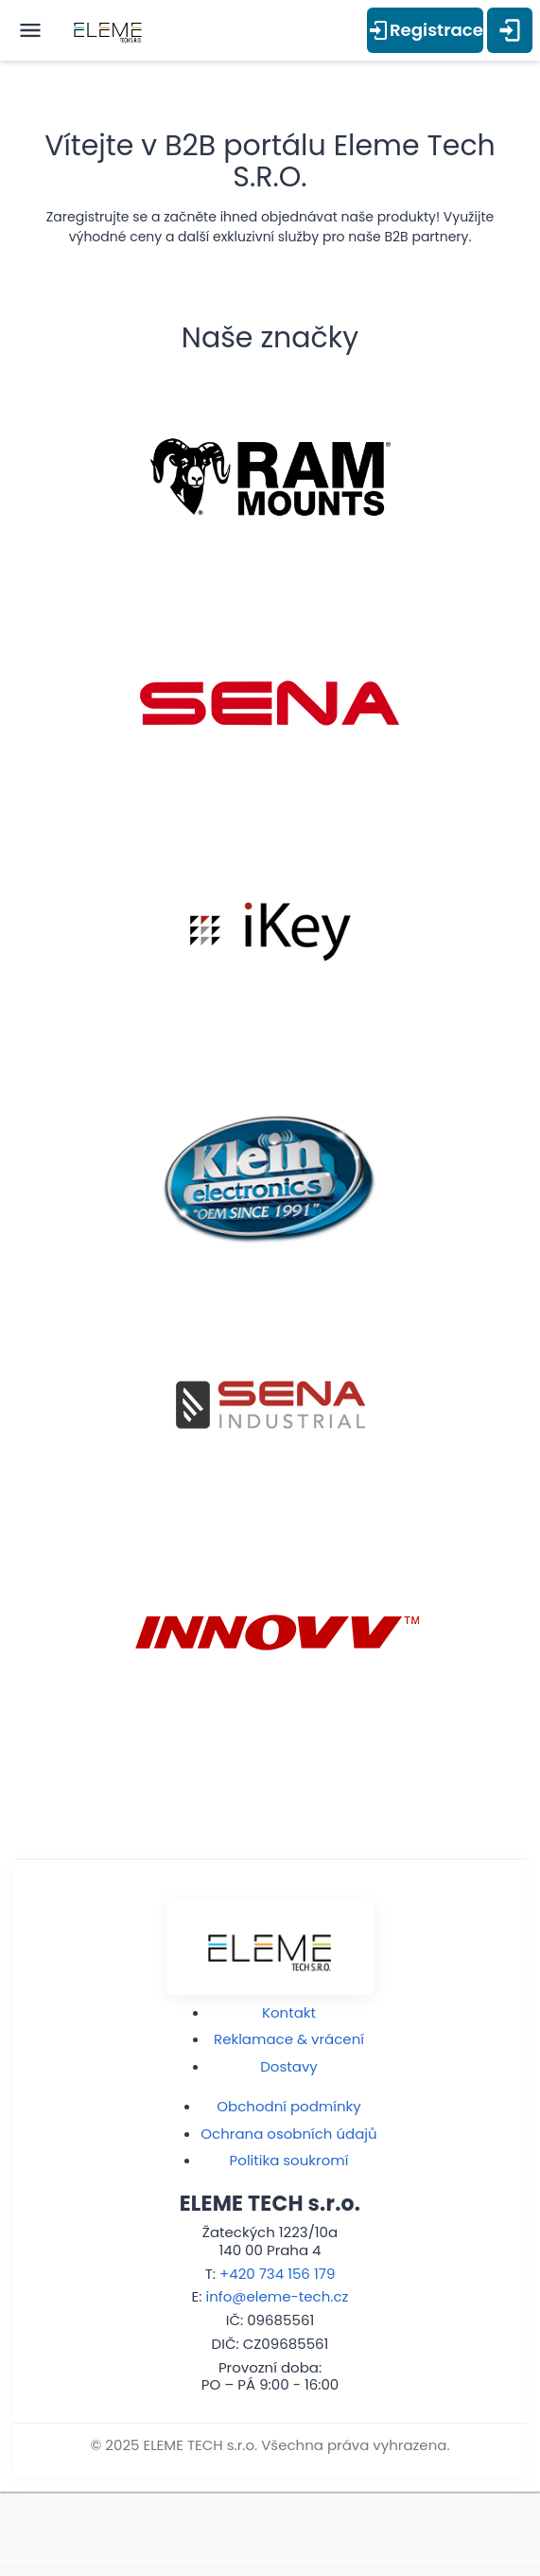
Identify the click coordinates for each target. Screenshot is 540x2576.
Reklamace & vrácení (289, 2039)
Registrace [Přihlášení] (425, 30)
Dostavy (289, 2066)
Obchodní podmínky (288, 2106)
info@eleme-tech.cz (277, 2296)
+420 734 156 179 (277, 2274)
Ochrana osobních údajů (288, 2134)
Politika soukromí (289, 2160)
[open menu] (30, 30)
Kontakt (289, 2012)
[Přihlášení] (509, 30)
